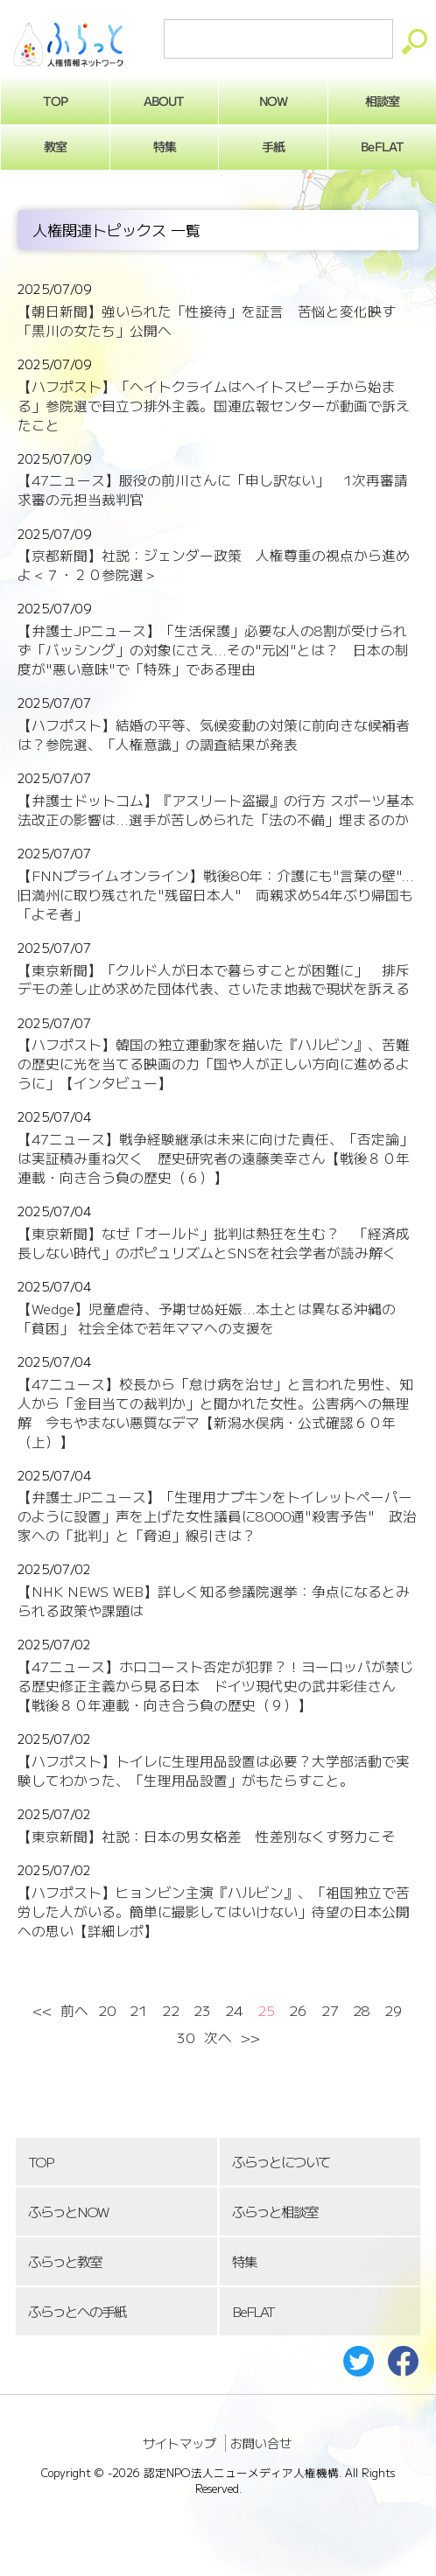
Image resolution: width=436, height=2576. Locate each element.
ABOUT (164, 100)
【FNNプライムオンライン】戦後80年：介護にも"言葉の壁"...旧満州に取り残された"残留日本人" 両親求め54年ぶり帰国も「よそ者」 (216, 894)
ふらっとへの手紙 (77, 2311)
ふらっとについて (281, 2162)
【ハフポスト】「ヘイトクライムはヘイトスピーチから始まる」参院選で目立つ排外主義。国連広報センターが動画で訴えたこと (214, 405)
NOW (273, 100)
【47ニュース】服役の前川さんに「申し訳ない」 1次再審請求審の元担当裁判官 (213, 489)
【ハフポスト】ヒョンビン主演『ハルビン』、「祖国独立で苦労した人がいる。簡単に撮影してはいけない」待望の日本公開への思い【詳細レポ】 (214, 1911)
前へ (74, 2010)
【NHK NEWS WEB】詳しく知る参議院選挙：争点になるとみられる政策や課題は (214, 1600)
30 (185, 2037)
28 (361, 2010)
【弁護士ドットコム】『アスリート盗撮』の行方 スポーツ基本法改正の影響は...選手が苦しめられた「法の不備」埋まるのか (216, 810)
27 (330, 2010)
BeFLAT (253, 2311)
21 (138, 2010)
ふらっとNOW (68, 2212)
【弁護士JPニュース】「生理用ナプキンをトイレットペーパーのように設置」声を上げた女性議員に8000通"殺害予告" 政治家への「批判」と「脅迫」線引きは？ (217, 1516)
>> (250, 2037)
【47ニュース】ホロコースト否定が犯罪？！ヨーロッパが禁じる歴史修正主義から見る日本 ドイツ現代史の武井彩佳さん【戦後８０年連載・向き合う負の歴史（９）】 (215, 1685)
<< (42, 2010)
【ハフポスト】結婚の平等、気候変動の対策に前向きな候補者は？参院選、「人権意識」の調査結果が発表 (214, 734)
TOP (40, 2162)
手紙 (273, 146)
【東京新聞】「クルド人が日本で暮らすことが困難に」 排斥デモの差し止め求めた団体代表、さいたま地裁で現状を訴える (214, 979)
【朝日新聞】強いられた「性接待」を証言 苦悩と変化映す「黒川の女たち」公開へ (207, 320)
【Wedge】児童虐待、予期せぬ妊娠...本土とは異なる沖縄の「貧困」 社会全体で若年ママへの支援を (207, 1318)
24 (234, 2010)
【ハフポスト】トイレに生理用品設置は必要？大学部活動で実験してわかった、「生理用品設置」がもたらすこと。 (214, 1770)
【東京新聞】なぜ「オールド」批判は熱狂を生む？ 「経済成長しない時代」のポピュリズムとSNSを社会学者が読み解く (214, 1243)
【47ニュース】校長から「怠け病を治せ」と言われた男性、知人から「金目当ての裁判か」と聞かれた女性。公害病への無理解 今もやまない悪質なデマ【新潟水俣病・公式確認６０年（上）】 (215, 1413)
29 (393, 2010)
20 (107, 2010)
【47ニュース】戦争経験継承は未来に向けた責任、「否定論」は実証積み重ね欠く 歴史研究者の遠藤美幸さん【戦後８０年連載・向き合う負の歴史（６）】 (215, 1158)
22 (170, 2010)
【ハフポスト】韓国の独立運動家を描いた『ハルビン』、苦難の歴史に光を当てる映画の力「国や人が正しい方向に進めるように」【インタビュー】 (214, 1063)
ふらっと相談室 (275, 2212)
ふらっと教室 (65, 2261)
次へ (218, 2037)
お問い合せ (261, 2443)
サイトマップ (179, 2443)
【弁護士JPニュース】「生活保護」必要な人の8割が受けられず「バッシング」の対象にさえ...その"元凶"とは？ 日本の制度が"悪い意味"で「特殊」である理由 (213, 649)
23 (202, 2010)
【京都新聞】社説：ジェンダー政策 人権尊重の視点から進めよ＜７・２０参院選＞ (214, 564)
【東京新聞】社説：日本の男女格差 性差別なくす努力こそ (207, 1836)
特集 (163, 146)
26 (297, 2010)
